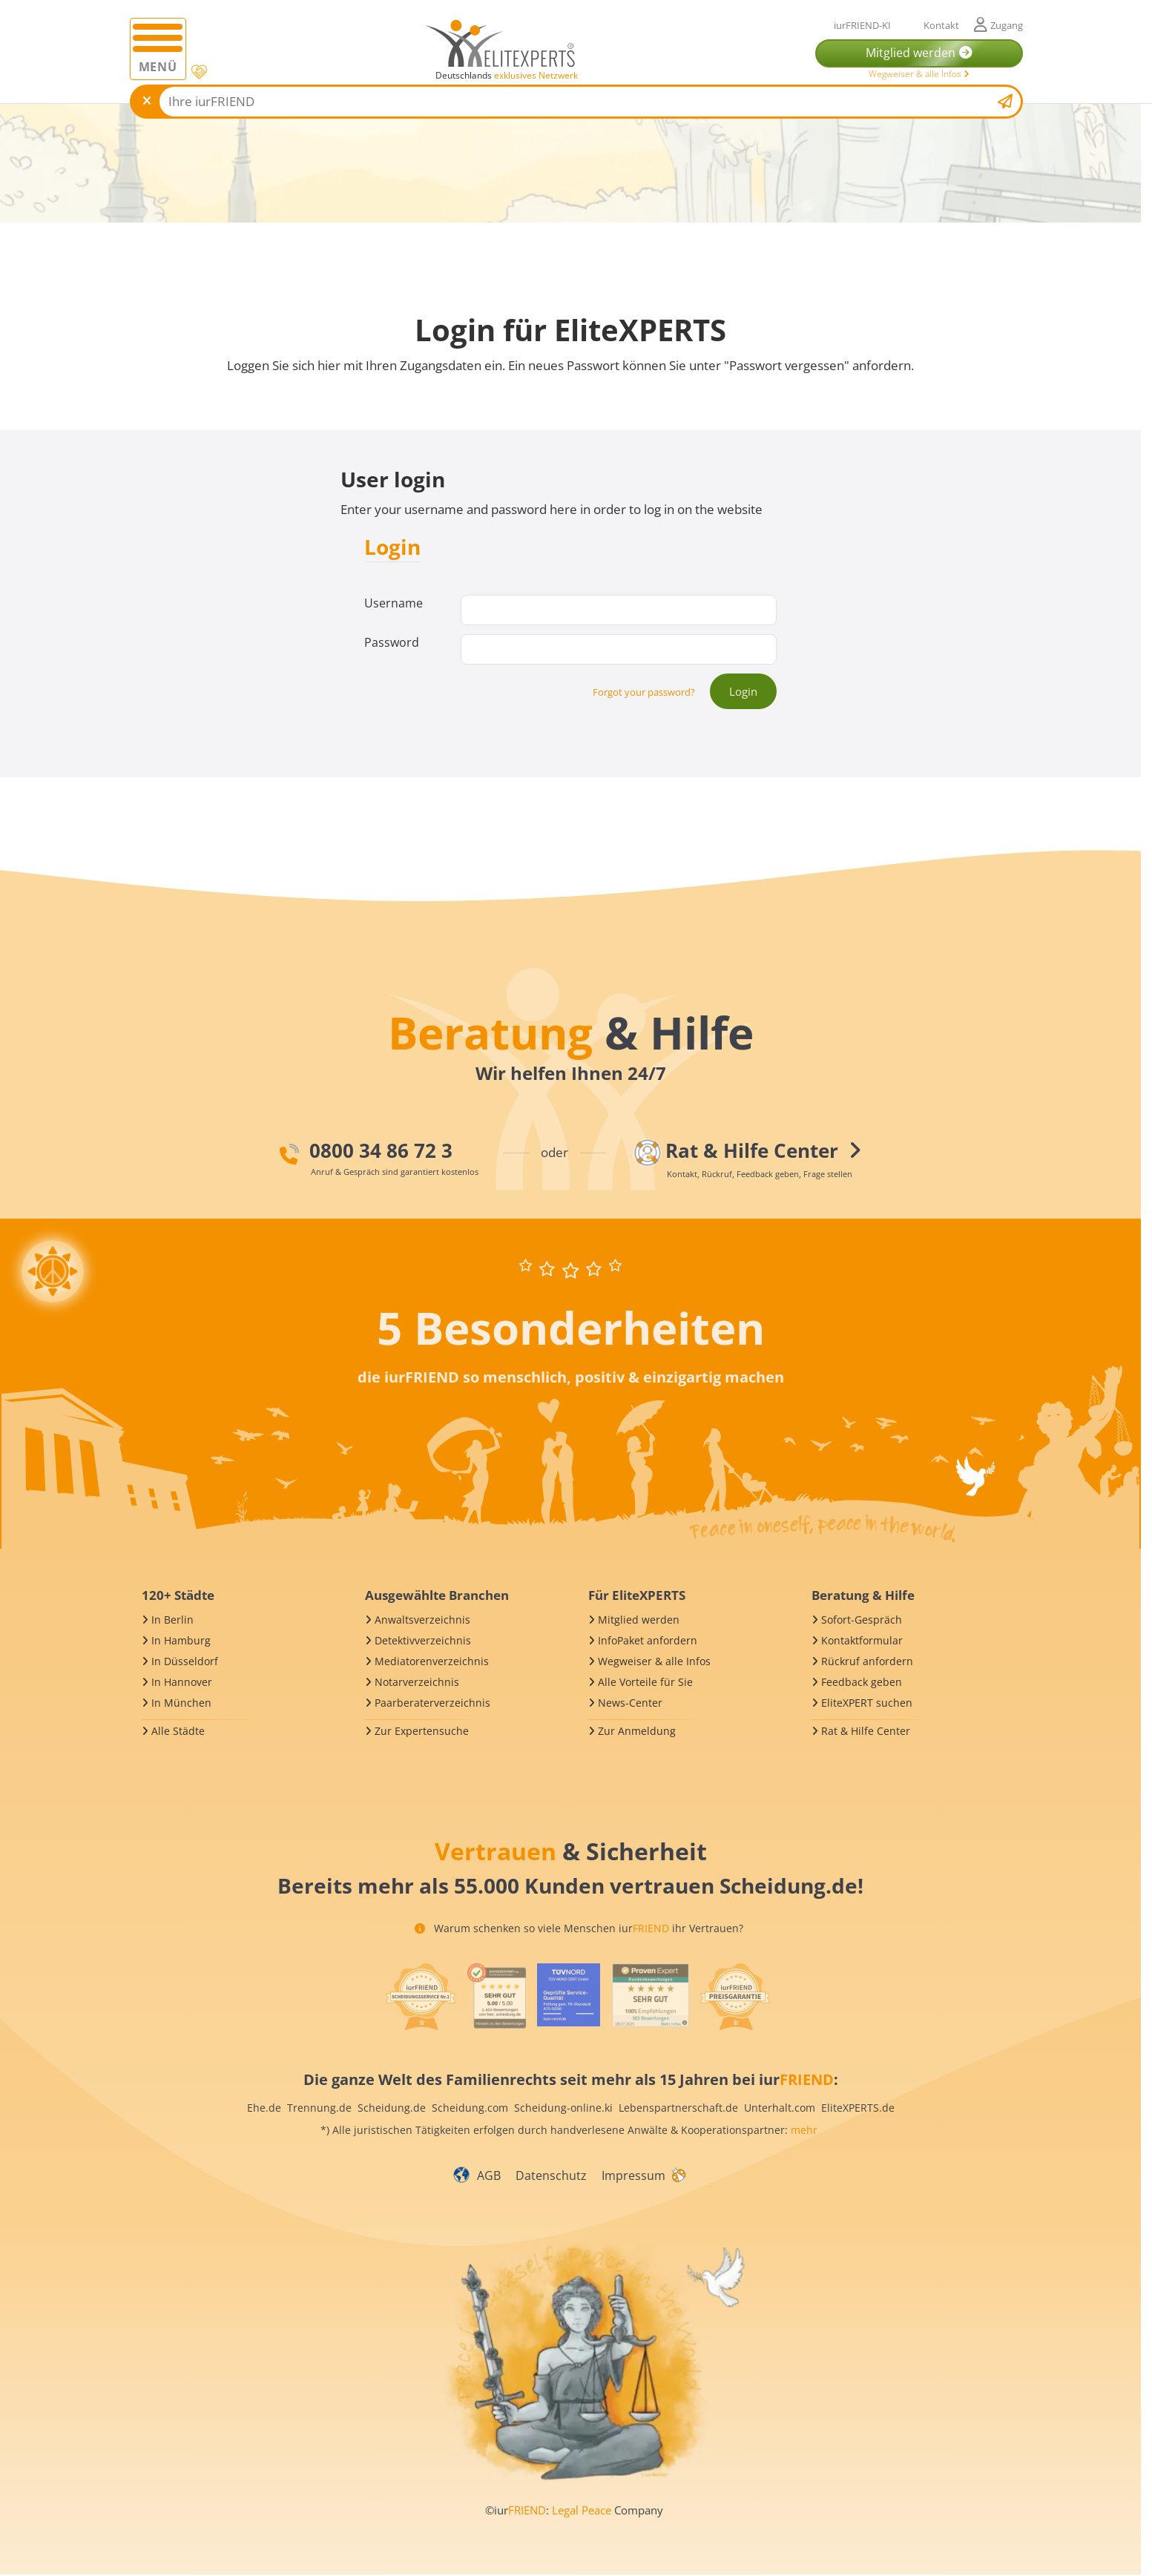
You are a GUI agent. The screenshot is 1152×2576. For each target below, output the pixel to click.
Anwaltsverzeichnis (422, 1620)
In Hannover (181, 1682)
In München (181, 1703)
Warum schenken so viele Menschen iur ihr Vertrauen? (579, 1928)
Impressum (633, 2175)
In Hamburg (181, 1640)
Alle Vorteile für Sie (645, 1682)
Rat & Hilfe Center (865, 1731)
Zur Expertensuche (422, 1731)
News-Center (630, 1703)
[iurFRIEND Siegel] (420, 1996)
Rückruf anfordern (867, 1661)
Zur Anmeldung (637, 1731)
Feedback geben (861, 1682)
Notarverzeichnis (417, 1682)
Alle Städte (178, 1731)
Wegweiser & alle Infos (919, 73)
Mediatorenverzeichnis (432, 1661)
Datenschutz (551, 2175)
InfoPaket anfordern (647, 1640)
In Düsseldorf (184, 1661)
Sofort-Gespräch (861, 1620)
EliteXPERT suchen (866, 1703)
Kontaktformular (862, 1640)
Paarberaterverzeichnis (432, 1703)
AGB (489, 2175)
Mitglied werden (638, 1620)
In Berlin (172, 1620)
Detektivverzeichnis (423, 1640)
